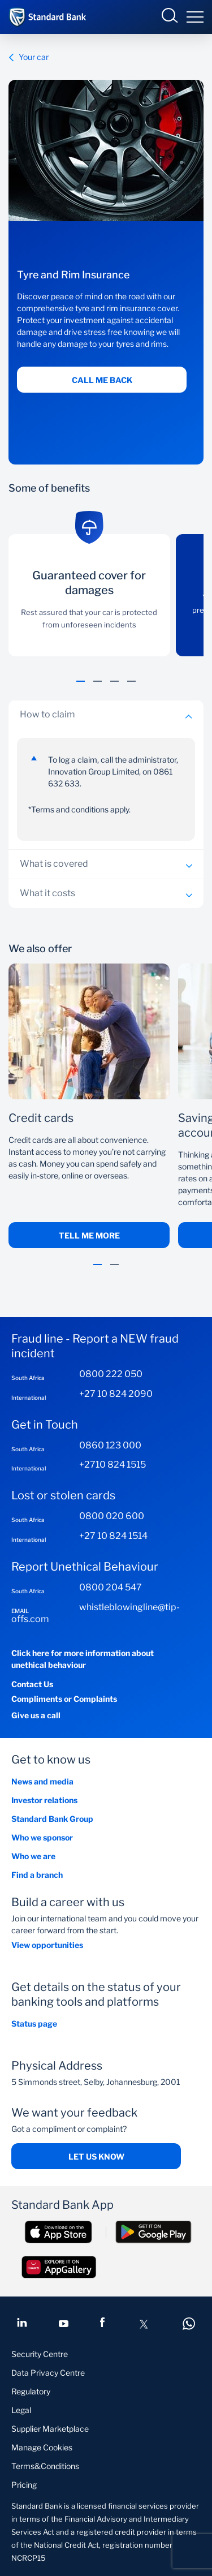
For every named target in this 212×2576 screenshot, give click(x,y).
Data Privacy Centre (48, 2372)
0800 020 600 (111, 1516)
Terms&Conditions (45, 2466)
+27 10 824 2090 (116, 1393)
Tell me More (89, 1235)
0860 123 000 (110, 1445)
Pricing (24, 2484)
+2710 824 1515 (112, 1464)
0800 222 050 (110, 1374)
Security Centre (39, 2354)
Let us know (96, 2156)
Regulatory (30, 2391)
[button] (80, 687)
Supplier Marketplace (50, 2428)
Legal (21, 2410)
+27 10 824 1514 (113, 1535)
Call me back (102, 380)
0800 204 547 (110, 1587)
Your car (28, 57)
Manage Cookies (41, 2447)
